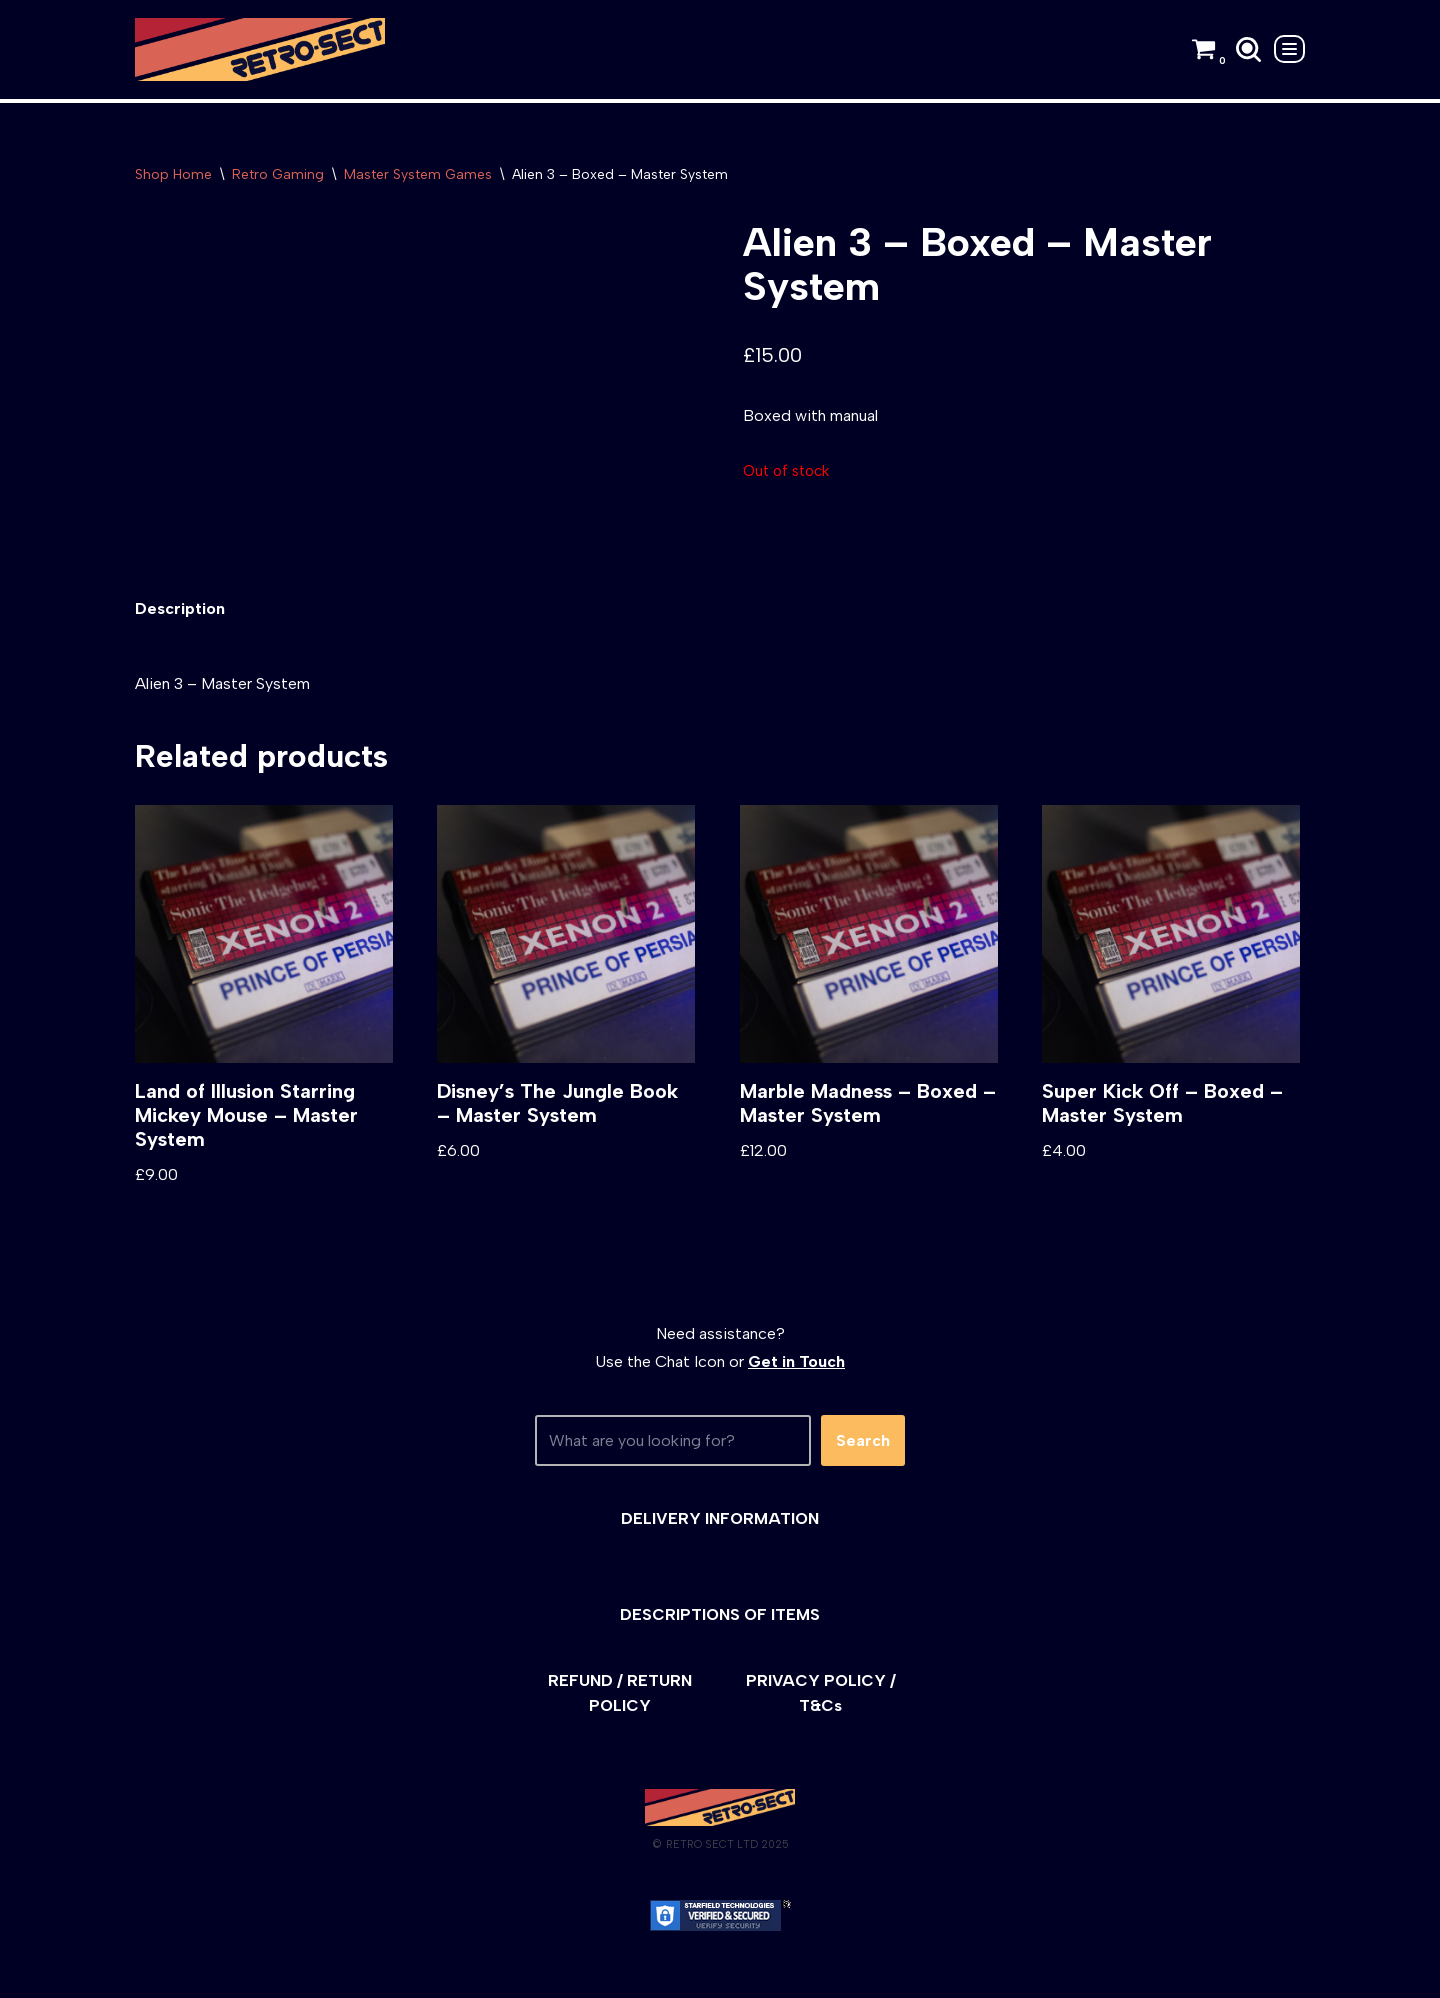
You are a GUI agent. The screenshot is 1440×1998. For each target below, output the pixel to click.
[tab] (180, 608)
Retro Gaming (278, 174)
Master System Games (418, 174)
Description (180, 608)
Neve (153, 1972)
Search (863, 1440)
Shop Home (173, 174)
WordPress (314, 1972)
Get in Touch (796, 1361)
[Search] (1248, 49)
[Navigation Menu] (1289, 49)
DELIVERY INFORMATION (720, 1518)
